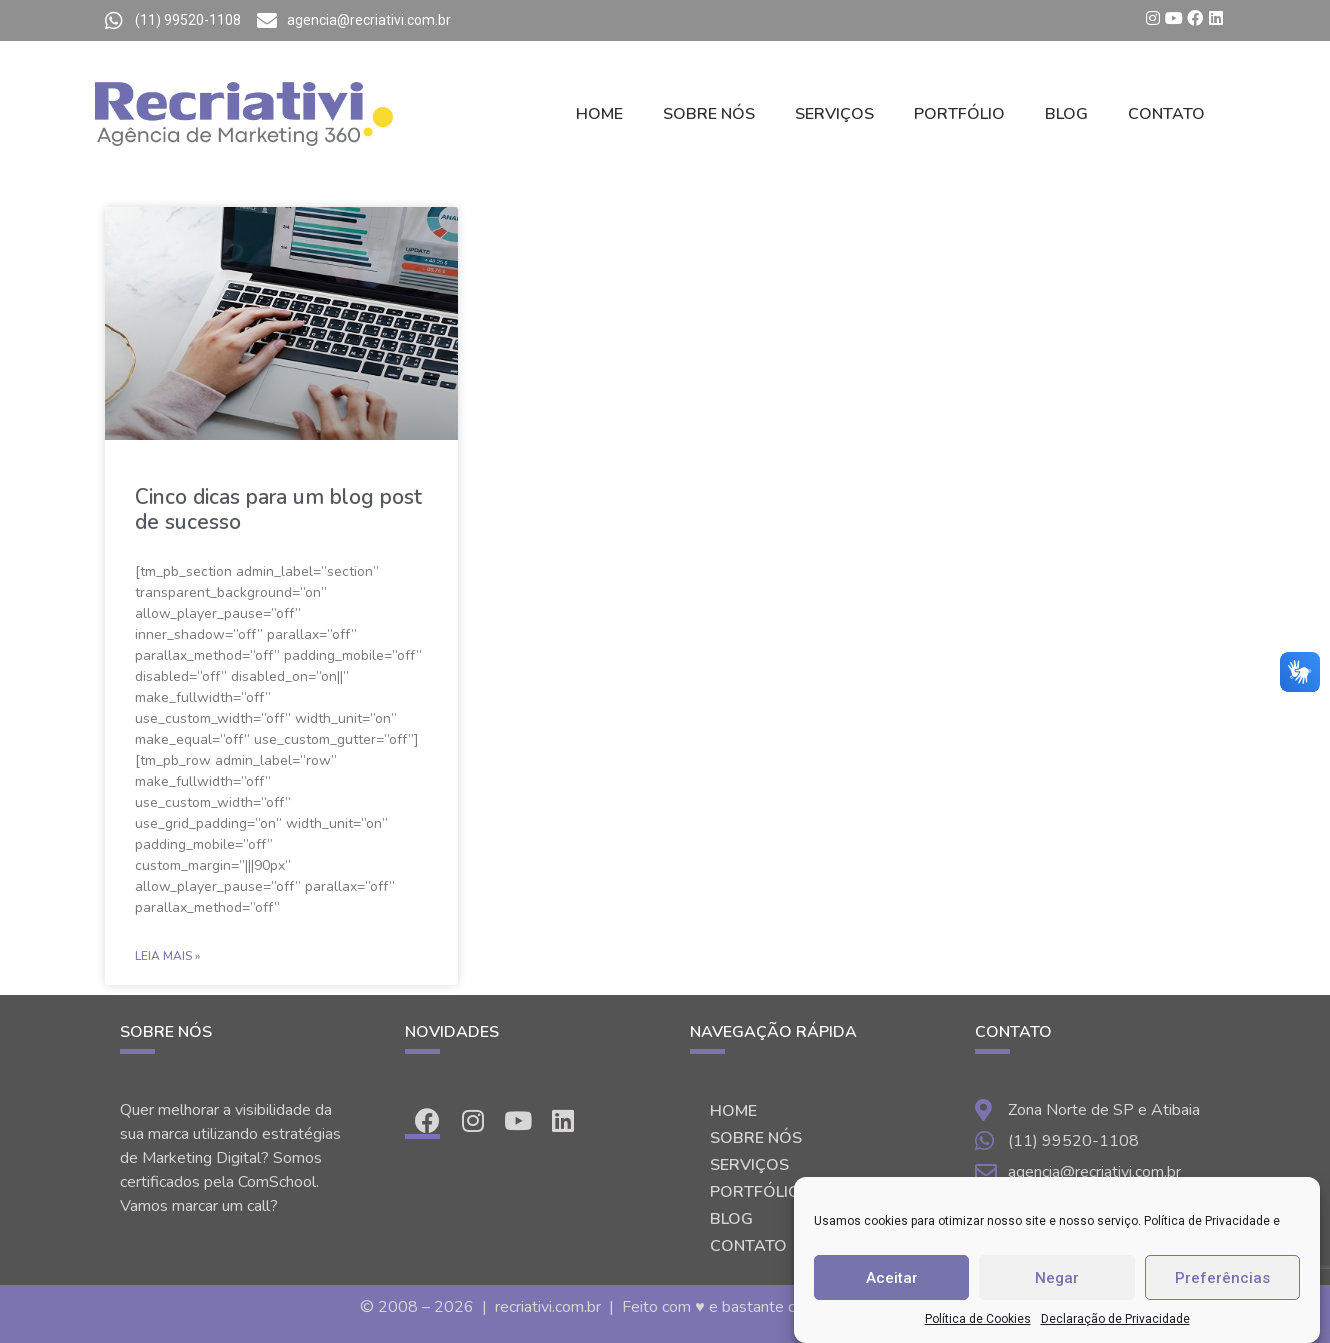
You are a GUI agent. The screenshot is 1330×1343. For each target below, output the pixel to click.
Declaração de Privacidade (1115, 1319)
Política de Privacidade (1207, 1221)
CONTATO (1166, 114)
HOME (599, 114)
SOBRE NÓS (709, 114)
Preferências (1222, 1278)
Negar (1057, 1278)
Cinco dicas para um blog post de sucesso (278, 509)
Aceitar (892, 1278)
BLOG (1066, 114)
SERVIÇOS (834, 114)
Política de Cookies (978, 1319)
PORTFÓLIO (959, 114)
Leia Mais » (167, 956)
